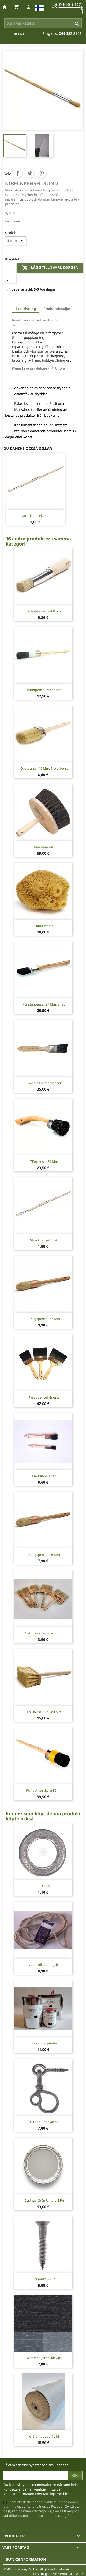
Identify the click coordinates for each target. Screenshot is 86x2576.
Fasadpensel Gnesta (44, 1397)
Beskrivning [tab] (25, 308)
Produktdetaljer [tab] (56, 308)
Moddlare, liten (44, 1476)
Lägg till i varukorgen (50, 268)
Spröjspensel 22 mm (44, 1319)
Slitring (44, 1886)
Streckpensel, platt (36, 515)
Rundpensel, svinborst (44, 690)
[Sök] (43, 23)
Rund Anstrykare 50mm (44, 1790)
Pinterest (41, 173)
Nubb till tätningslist (44, 1964)
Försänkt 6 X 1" (44, 2279)
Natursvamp (44, 925)
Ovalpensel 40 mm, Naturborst (44, 768)
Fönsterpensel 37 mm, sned (44, 1004)
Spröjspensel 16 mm (44, 1554)
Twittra (29, 173)
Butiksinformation (26, 2559)
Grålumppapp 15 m (44, 2436)
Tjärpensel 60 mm (44, 1161)
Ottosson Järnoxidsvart (44, 2358)
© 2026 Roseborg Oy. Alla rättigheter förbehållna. (36, 2569)
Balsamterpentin (44, 2043)
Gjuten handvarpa (44, 2122)
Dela (17, 173)
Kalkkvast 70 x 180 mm (44, 1712)
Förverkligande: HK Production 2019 (58, 2574)
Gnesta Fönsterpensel (44, 1083)
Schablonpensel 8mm (44, 611)
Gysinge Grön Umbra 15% (44, 2200)
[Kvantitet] (10, 268)
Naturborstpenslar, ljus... (44, 1633)
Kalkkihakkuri (44, 847)
